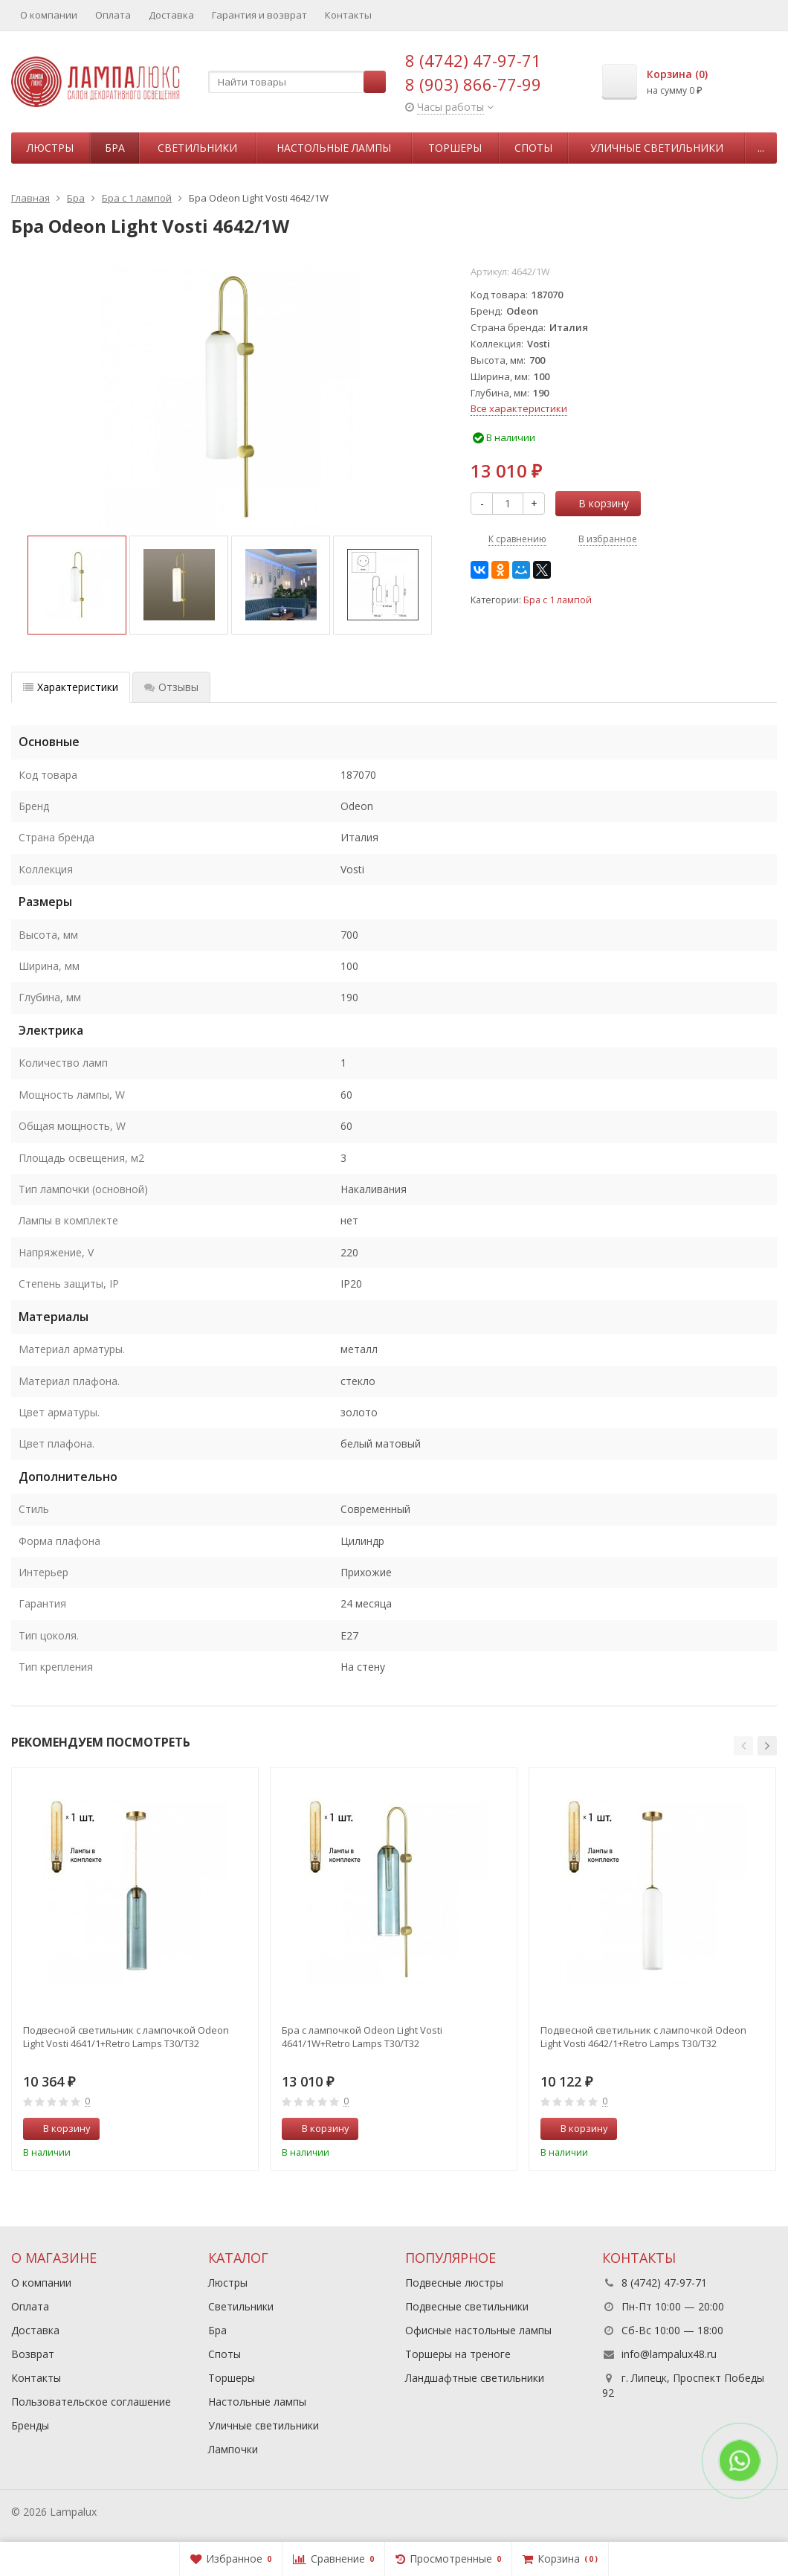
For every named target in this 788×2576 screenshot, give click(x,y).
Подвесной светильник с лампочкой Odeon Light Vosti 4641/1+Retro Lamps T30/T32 (126, 2036)
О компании (48, 15)
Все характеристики (519, 408)
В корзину (595, 503)
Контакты (348, 15)
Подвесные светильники (467, 2306)
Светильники (197, 148)
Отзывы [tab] (171, 687)
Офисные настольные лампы (478, 2330)
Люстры (50, 148)
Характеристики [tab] (70, 687)
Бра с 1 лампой (557, 600)
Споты (533, 148)
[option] (77, 585)
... (761, 148)
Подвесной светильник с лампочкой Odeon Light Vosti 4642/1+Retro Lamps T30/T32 (643, 2036)
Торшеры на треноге (458, 2354)
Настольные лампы (334, 148)
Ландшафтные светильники (474, 2378)
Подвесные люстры (454, 2282)
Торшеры (455, 148)
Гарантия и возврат (259, 15)
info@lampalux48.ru (669, 2354)
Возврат (32, 2354)
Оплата (113, 15)
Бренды (30, 2425)
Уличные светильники (656, 148)
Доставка (171, 15)
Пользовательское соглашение (91, 2401)
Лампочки (233, 2449)
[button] (743, 1746)
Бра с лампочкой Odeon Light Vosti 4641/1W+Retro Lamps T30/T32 (362, 2036)
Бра (115, 148)
